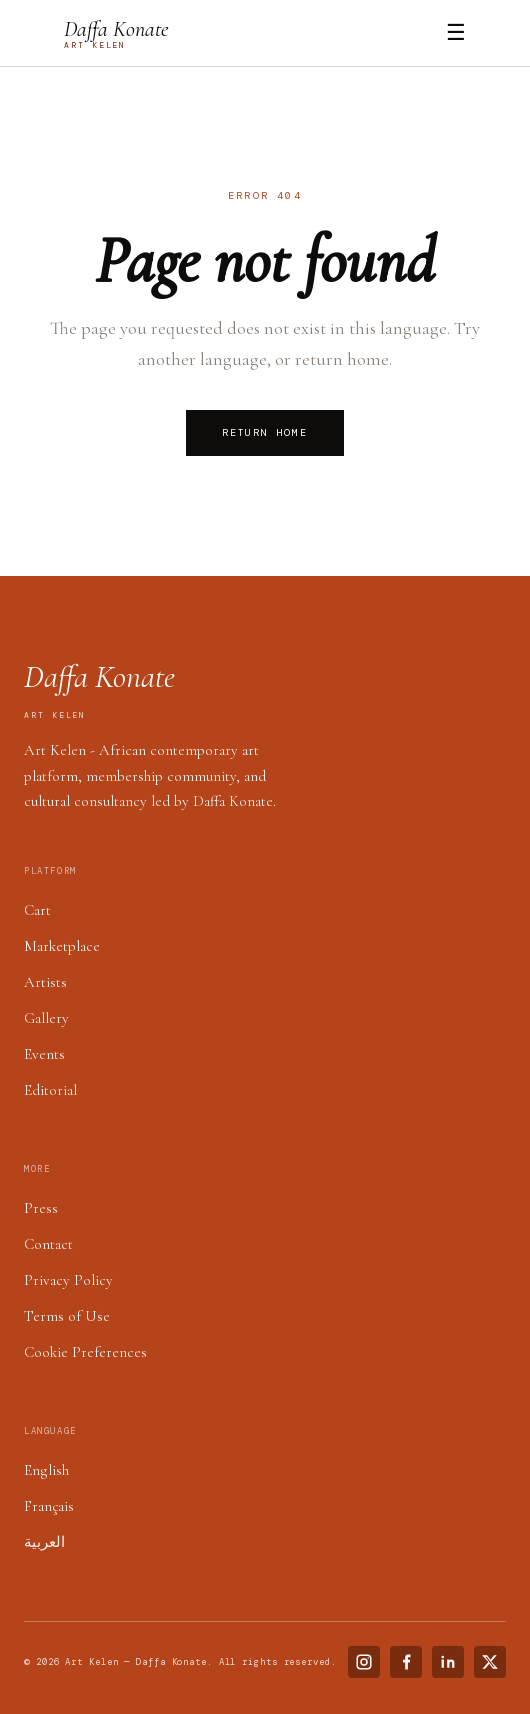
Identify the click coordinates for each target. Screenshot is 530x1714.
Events (44, 1054)
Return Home (265, 432)
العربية (44, 1542)
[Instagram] (364, 1662)
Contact (48, 1244)
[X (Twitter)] (490, 1662)
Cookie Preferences (85, 1352)
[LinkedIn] (448, 1662)
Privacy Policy (68, 1280)
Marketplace (62, 946)
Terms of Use (67, 1316)
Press (41, 1208)
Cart (37, 910)
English (46, 1470)
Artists (45, 982)
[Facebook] (406, 1662)
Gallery (46, 1018)
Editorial (50, 1090)
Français (49, 1506)
